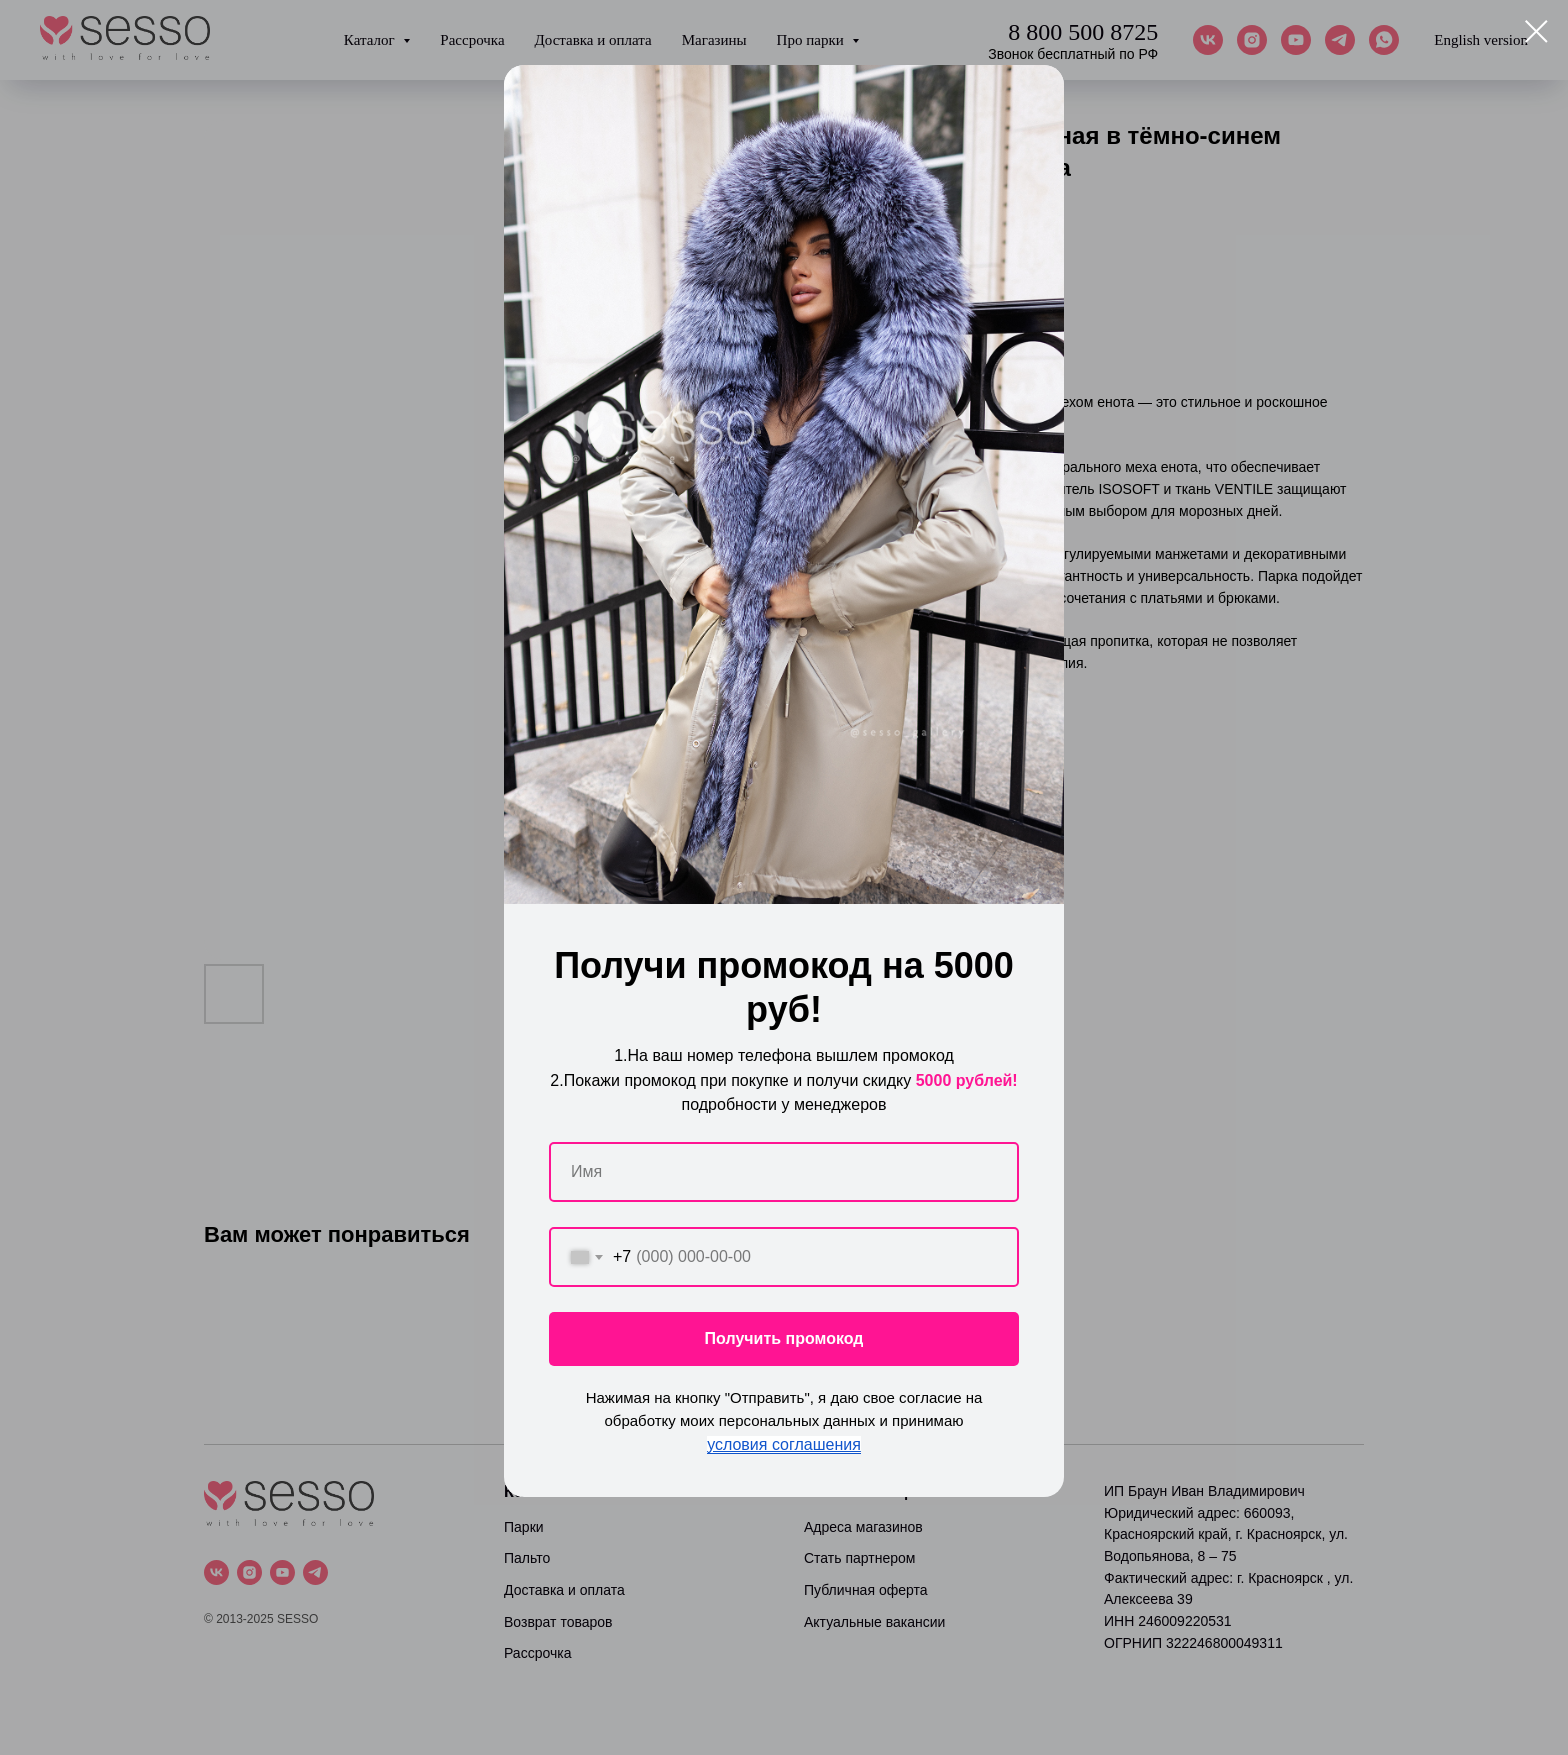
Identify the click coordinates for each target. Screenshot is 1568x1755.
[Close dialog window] (1536, 31)
